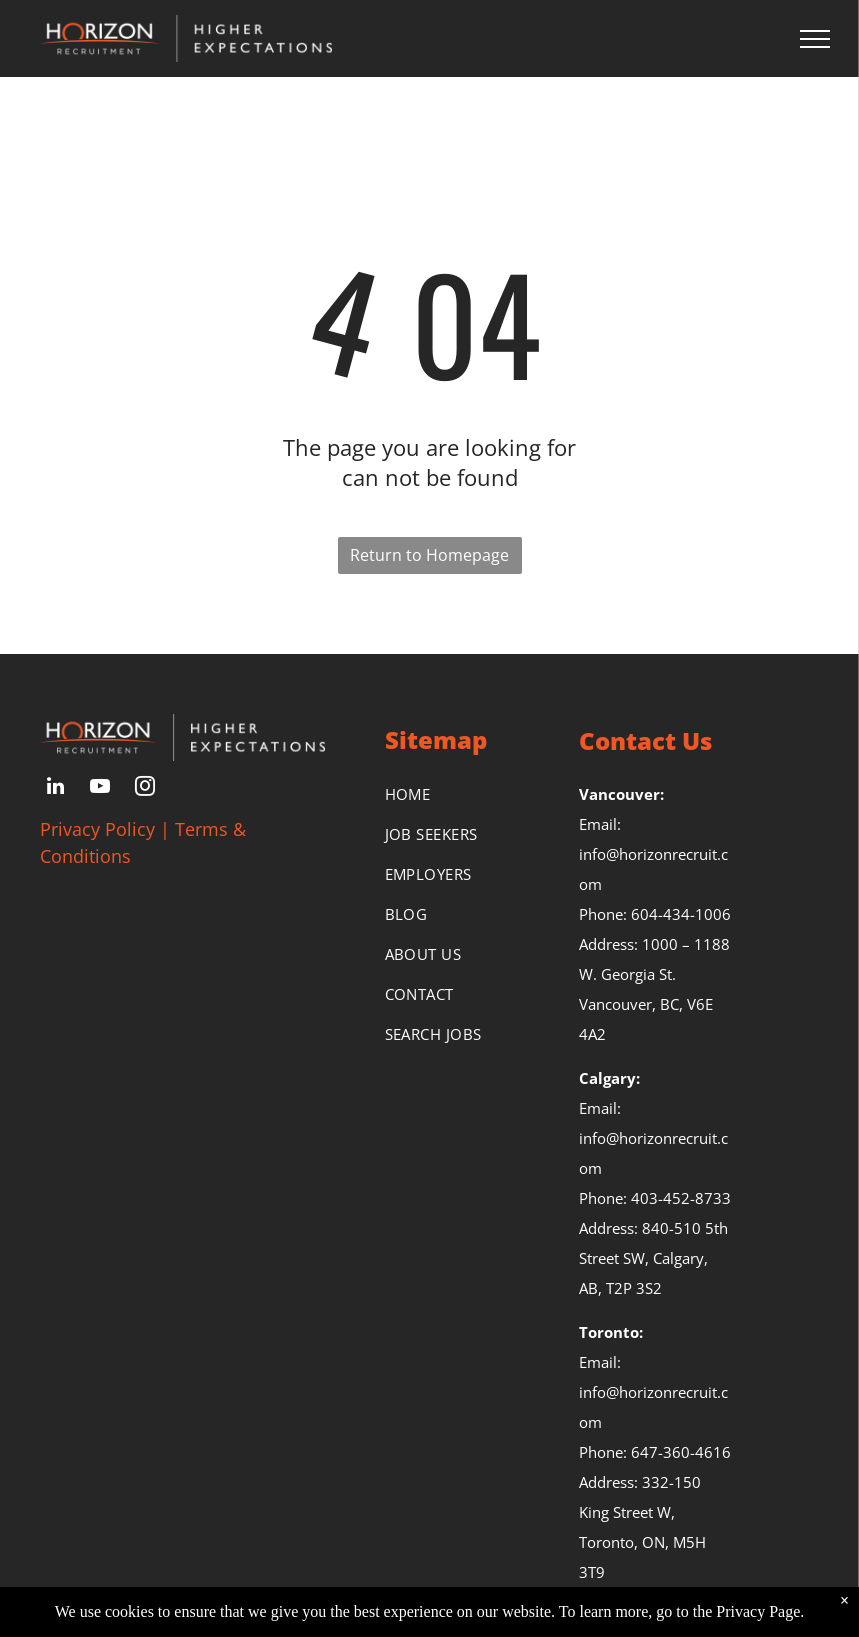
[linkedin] (55, 788)
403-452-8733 (681, 1198)
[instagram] (145, 788)
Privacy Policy (97, 829)
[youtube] (100, 788)
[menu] (815, 39)
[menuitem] (462, 794)
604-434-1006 (681, 914)
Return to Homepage (429, 555)
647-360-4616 (681, 1452)
